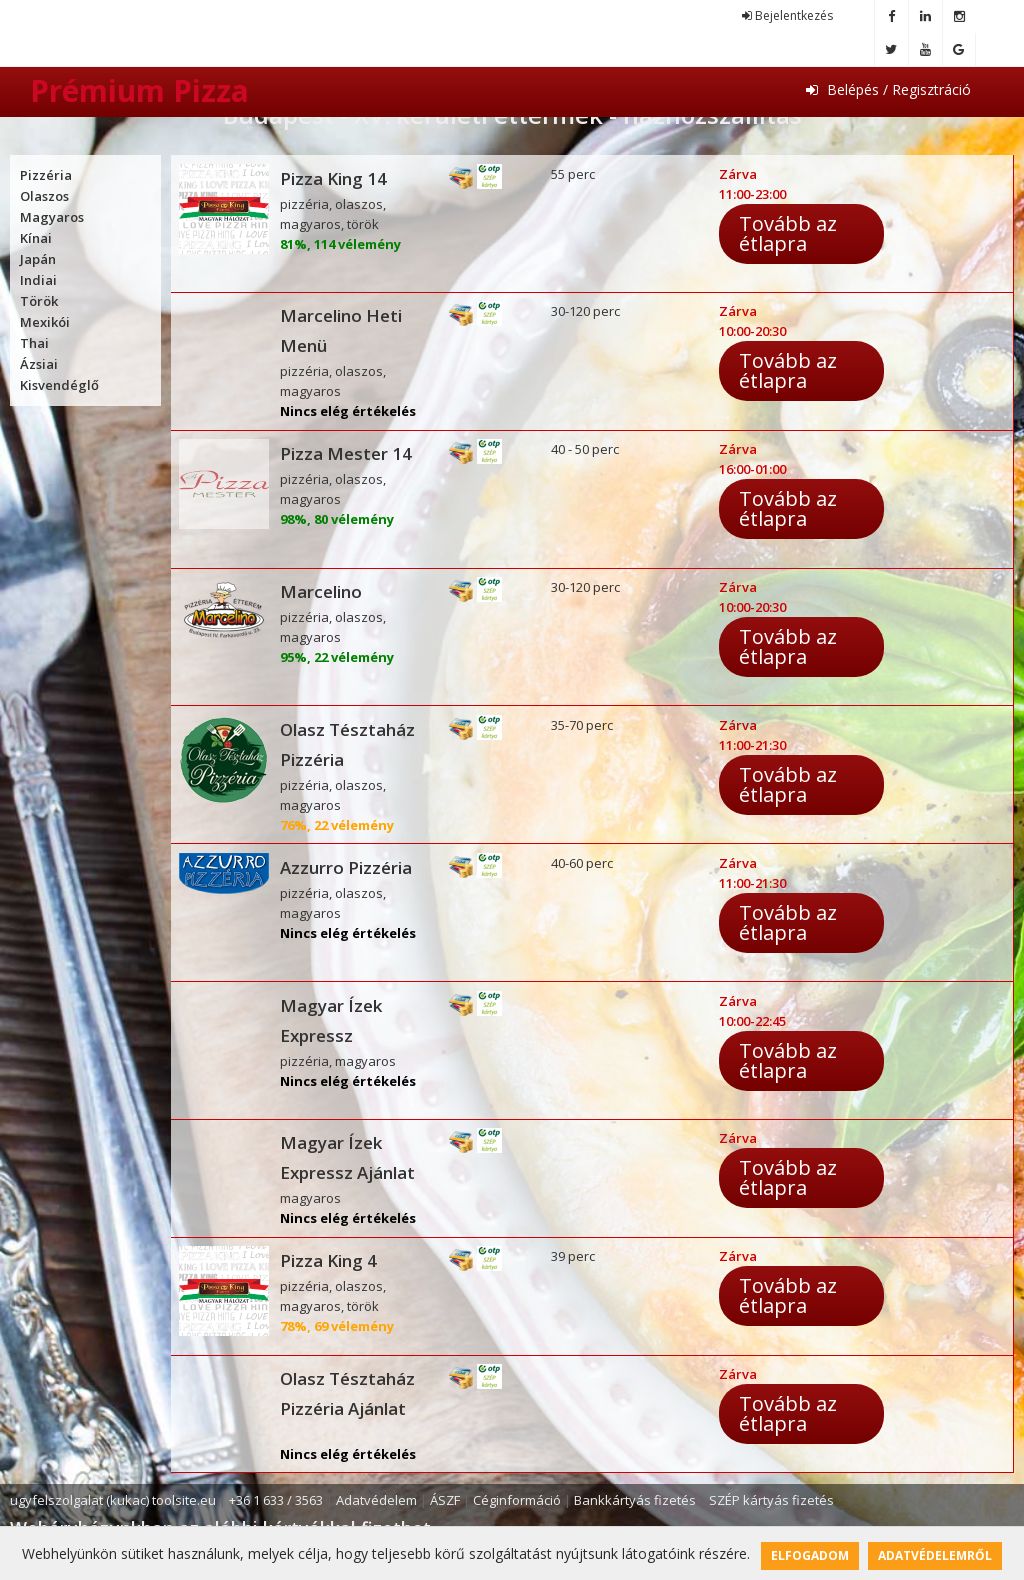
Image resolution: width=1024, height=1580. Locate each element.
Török (39, 301)
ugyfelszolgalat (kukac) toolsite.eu (113, 1500)
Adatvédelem (376, 1500)
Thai (34, 343)
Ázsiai (39, 364)
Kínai (36, 238)
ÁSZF (445, 1500)
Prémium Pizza (139, 90)
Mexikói (45, 322)
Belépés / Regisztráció (888, 89)
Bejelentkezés (787, 15)
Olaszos (44, 196)
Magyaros (52, 217)
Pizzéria (46, 175)
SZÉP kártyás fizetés (771, 1500)
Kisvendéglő (59, 385)
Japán (38, 259)
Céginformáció (517, 1500)
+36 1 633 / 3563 (276, 1500)
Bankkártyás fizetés (635, 1500)
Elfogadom (810, 1555)
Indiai (38, 280)
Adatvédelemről (935, 1555)
